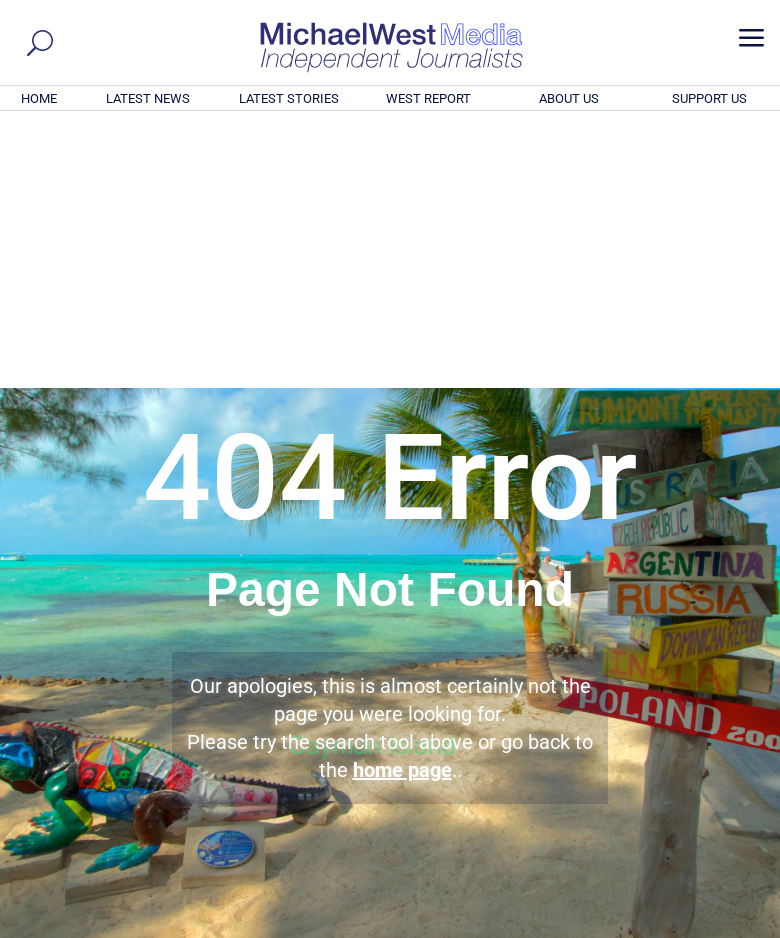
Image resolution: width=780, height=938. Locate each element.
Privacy (737, 926)
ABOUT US (569, 98)
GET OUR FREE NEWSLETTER (390, 709)
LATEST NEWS (148, 98)
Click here (472, 743)
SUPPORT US (709, 98)
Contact (680, 926)
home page (402, 498)
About (629, 926)
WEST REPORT (428, 98)
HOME (39, 98)
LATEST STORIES (289, 98)
